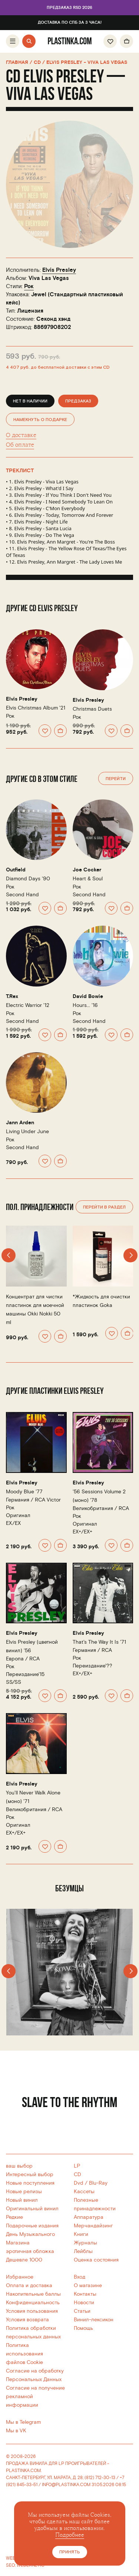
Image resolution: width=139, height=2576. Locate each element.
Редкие (14, 2217)
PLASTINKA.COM (23, 2471)
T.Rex (12, 996)
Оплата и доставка (29, 2285)
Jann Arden (20, 1122)
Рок (29, 286)
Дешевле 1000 (24, 2260)
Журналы (85, 2243)
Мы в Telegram (23, 2422)
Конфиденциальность (33, 2302)
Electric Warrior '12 (27, 1005)
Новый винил (22, 2200)
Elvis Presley (59, 270)
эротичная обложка (30, 2251)
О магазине (88, 2285)
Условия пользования (32, 2311)
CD (77, 2174)
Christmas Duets (92, 709)
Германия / (33, 1500)
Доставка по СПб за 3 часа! (70, 22)
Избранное (19, 2277)
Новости (84, 2302)
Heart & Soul (88, 878)
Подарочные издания (32, 2226)
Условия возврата (27, 2319)
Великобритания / (101, 1508)
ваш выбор (19, 2166)
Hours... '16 (85, 1005)
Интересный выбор (29, 2174)
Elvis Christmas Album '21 (35, 708)
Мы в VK (16, 2430)
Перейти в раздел (104, 1207)
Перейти (116, 779)
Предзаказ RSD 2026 (69, 7)
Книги (81, 2234)
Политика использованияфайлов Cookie (24, 2353)
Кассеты (84, 2191)
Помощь (83, 2328)
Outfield (16, 870)
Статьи (82, 2311)
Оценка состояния (96, 2260)
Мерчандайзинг (93, 2226)
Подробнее (69, 2534)
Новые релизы (24, 2191)
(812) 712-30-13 (100, 2478)
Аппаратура (88, 2217)
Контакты (85, 2294)
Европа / (23, 1659)
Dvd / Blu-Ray (90, 2183)
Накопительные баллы (33, 2294)
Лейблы (83, 2251)
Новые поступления (30, 2183)
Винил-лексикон (93, 2319)
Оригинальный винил (32, 2208)
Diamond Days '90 (28, 878)
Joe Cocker (87, 870)
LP (77, 2166)
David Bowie (88, 996)
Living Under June (27, 1131)
